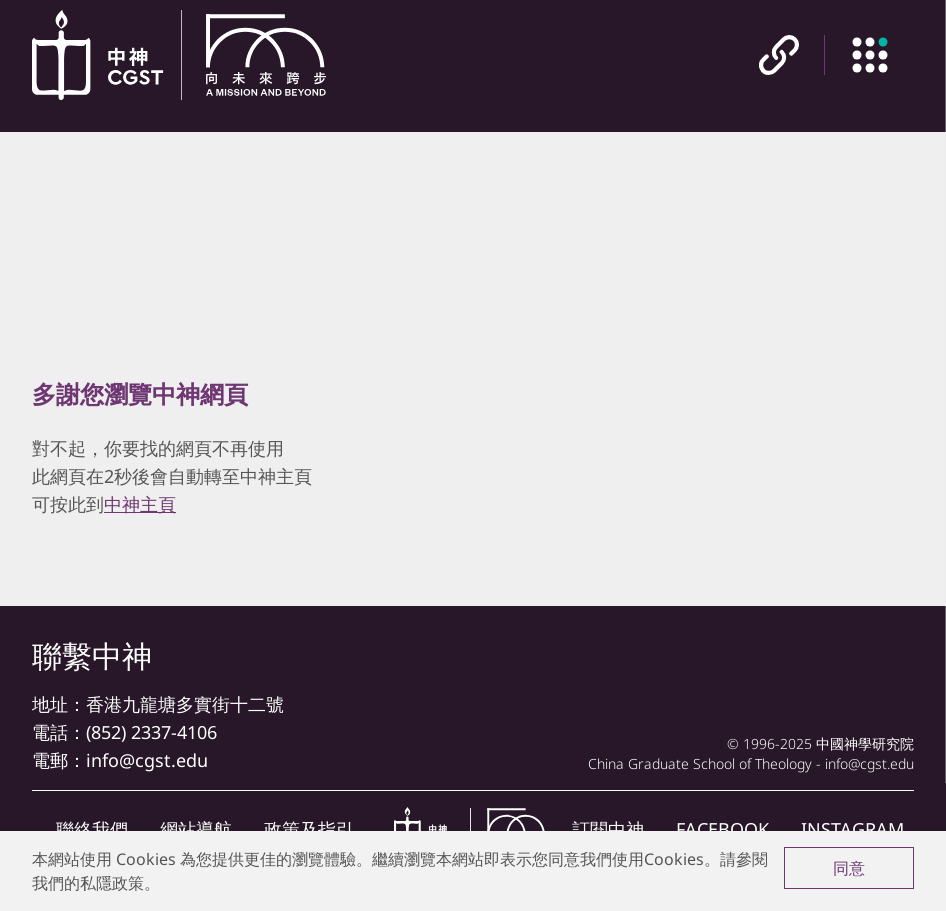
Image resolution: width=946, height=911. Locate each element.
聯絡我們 (92, 829)
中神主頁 (140, 504)
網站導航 (196, 829)
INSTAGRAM (852, 829)
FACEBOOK (722, 829)
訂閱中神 (608, 829)
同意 (849, 868)
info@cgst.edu (147, 760)
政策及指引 (309, 829)
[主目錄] (869, 55)
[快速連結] (779, 55)
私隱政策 (112, 883)
